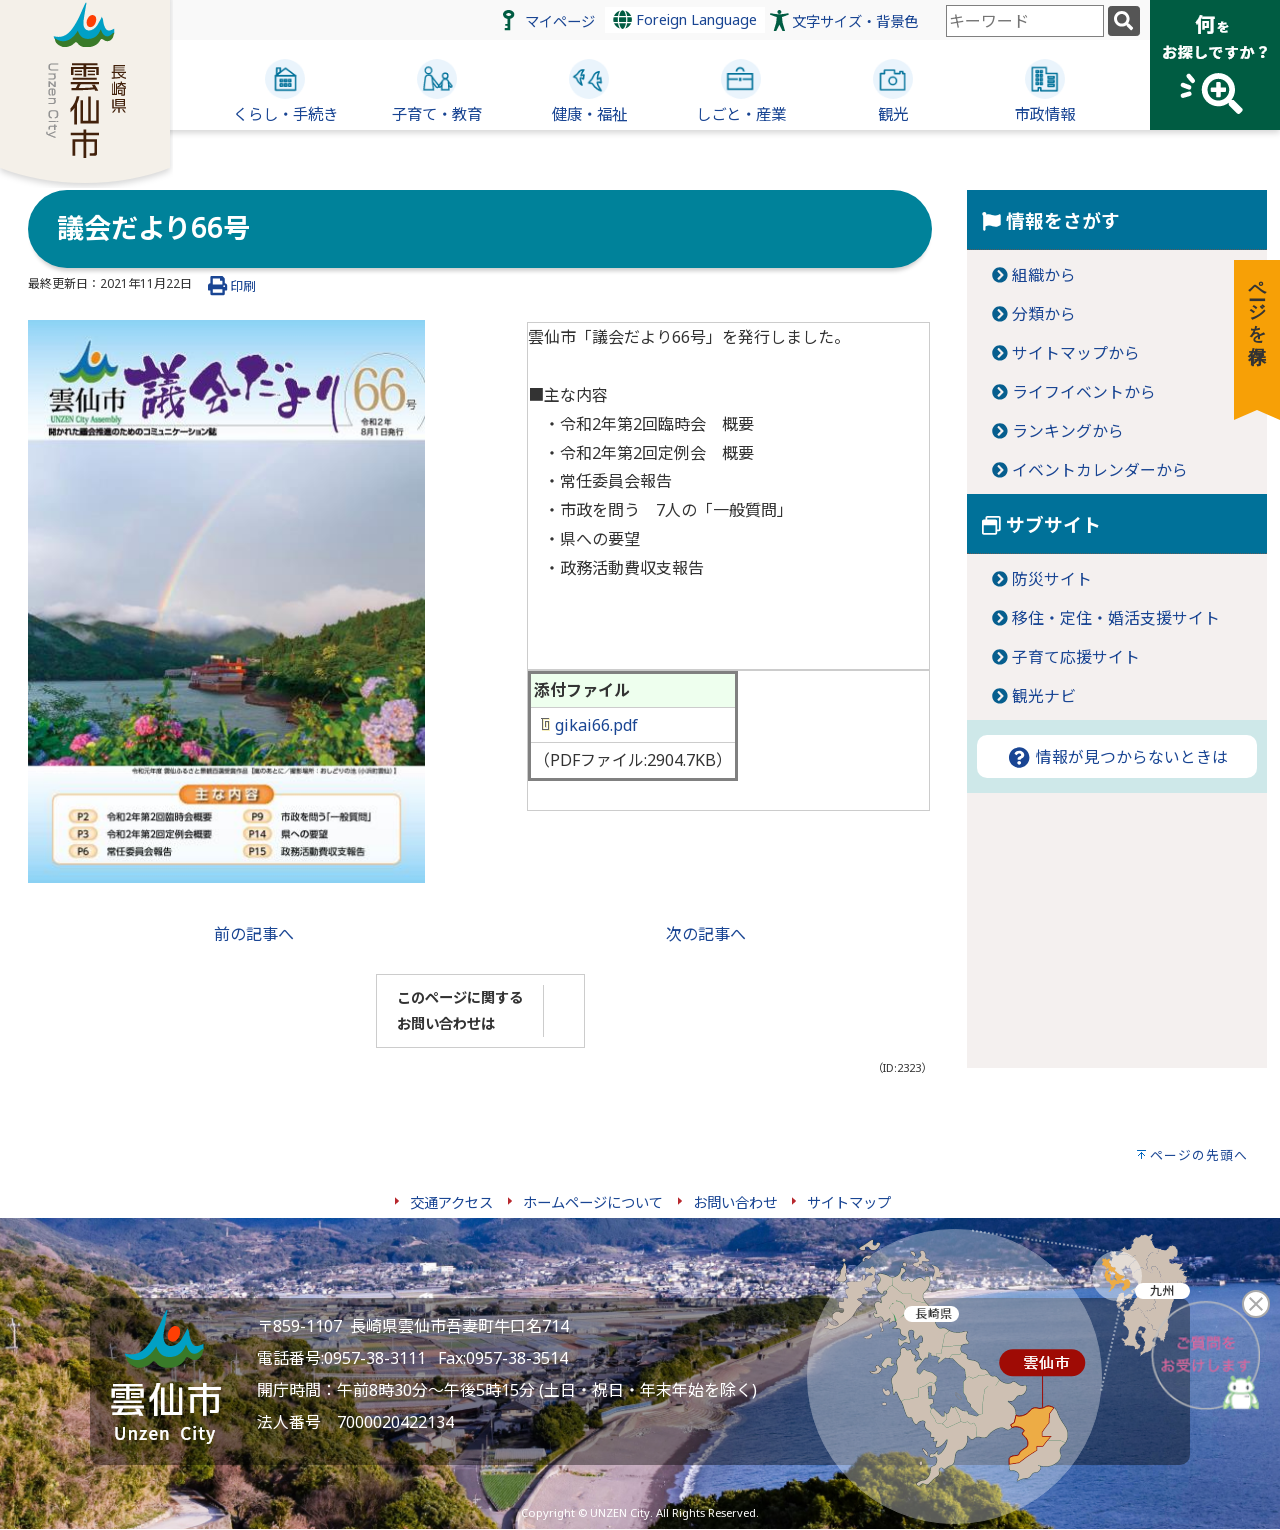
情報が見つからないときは (1117, 757)
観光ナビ (1044, 696)
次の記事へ (706, 934)
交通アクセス (451, 1202)
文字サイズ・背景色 (855, 21)
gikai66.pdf (589, 725)
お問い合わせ (735, 1202)
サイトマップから (1076, 353)
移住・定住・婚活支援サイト (1116, 618)
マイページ (560, 21)
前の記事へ (254, 934)
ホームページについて (593, 1202)
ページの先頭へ (1199, 1155)
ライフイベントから (1084, 392)
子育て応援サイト (1076, 657)
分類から (1044, 314)
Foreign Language (685, 19)
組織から (1044, 275)
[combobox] (1025, 21)
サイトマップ (849, 1202)
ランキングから (1068, 431)
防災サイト (1052, 579)
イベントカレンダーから (1100, 470)
